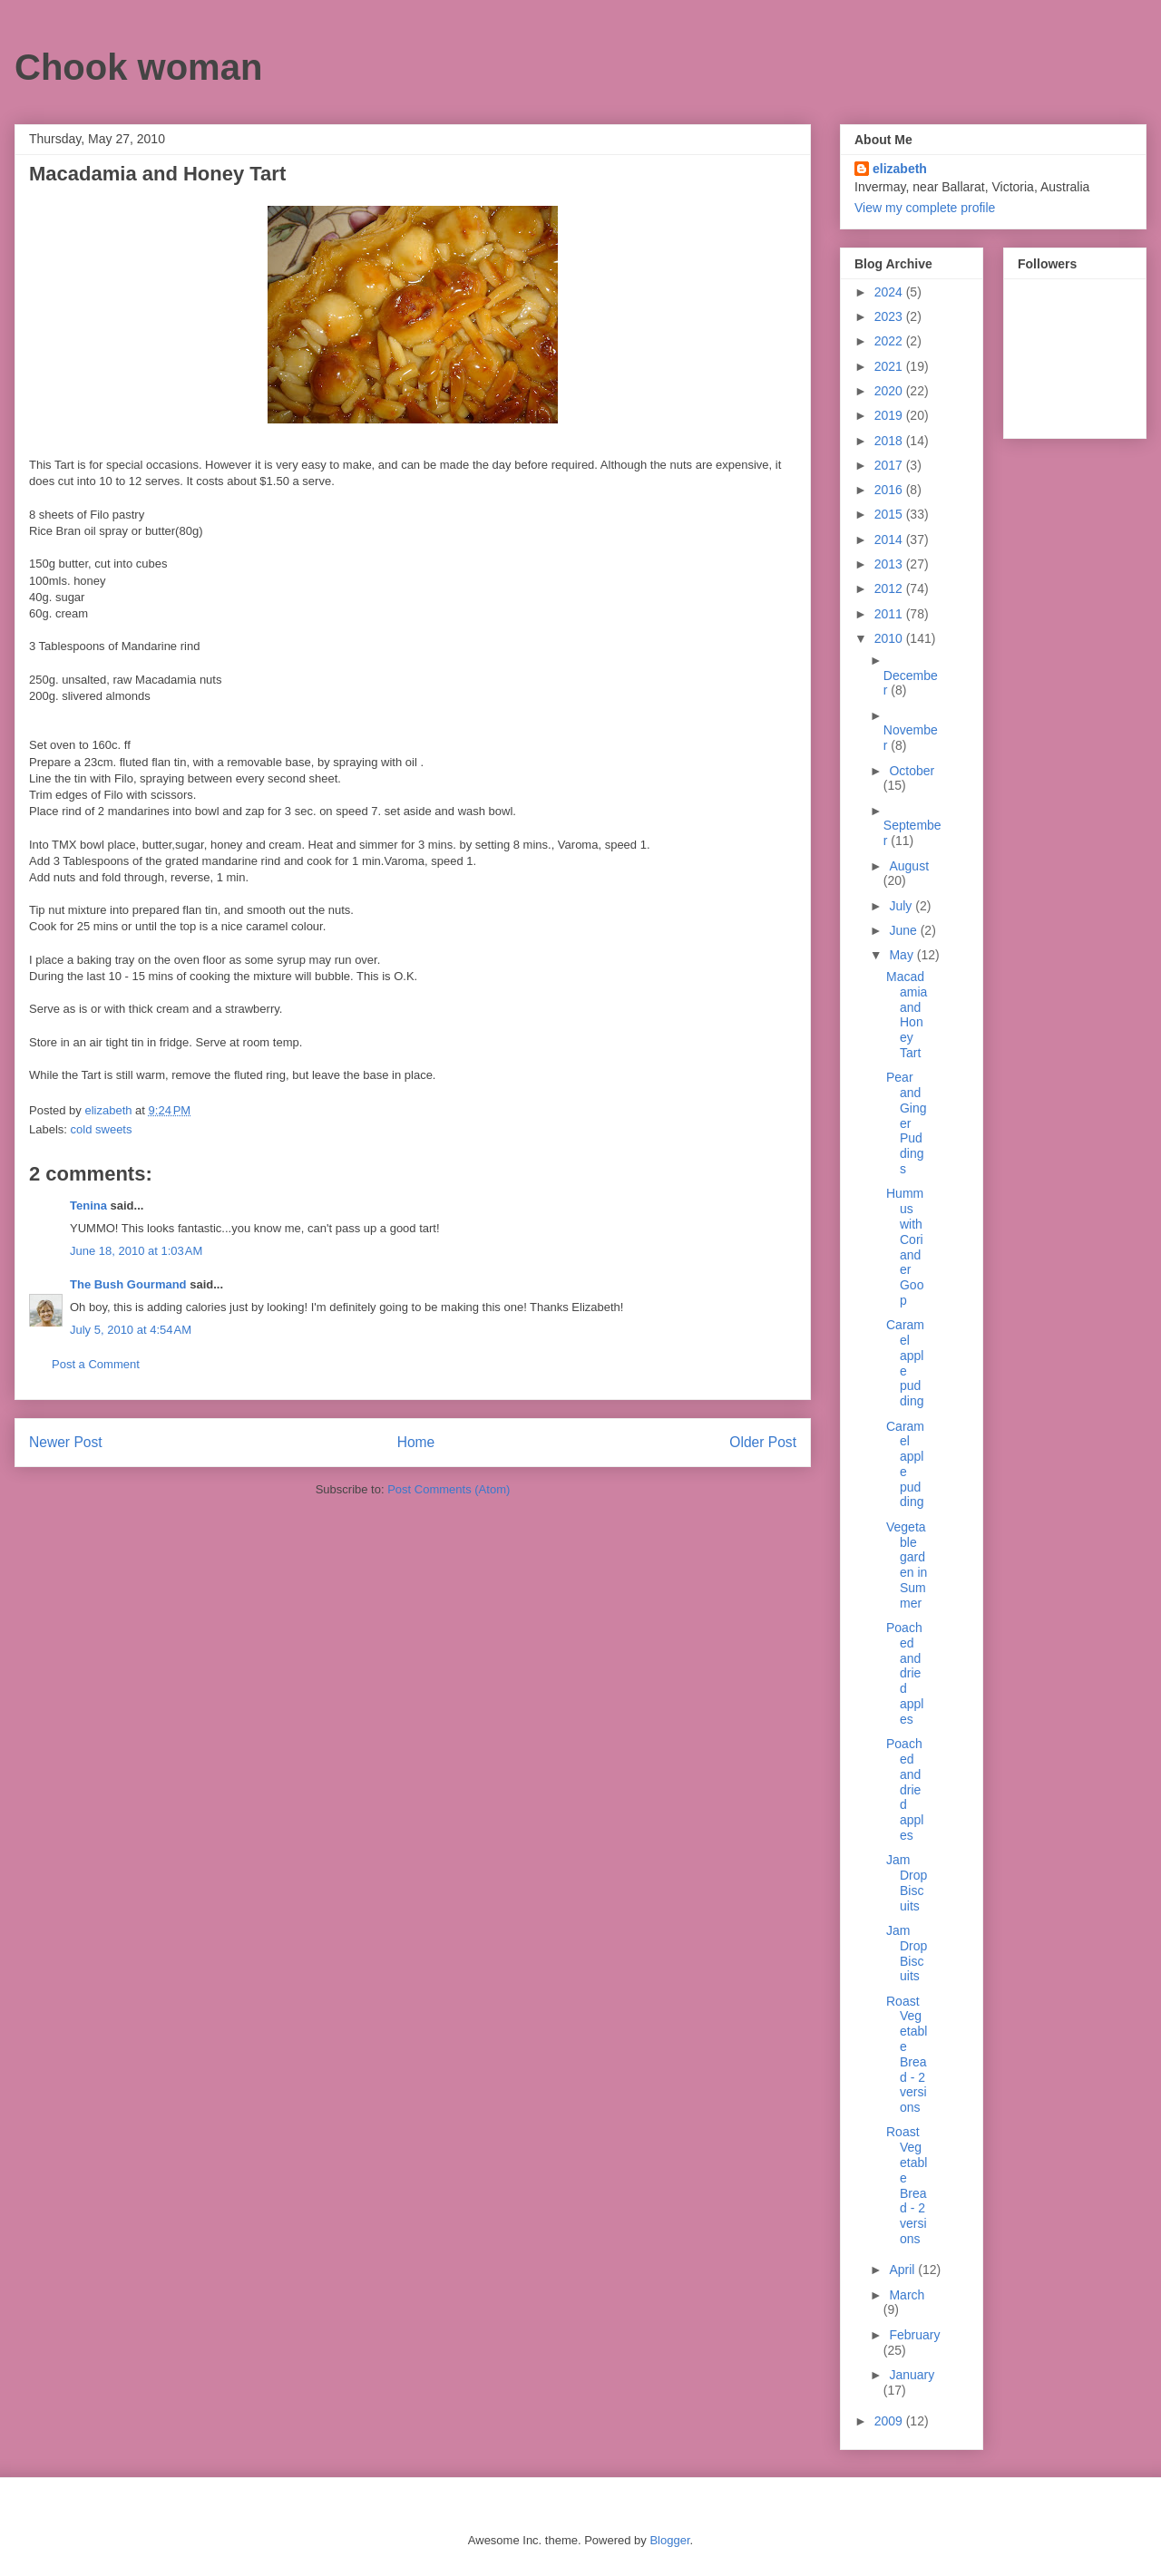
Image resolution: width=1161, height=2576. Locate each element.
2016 (890, 489)
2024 (890, 292)
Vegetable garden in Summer (906, 1565)
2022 (890, 341)
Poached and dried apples (904, 1673)
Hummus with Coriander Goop (904, 1246)
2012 (890, 588)
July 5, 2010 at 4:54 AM (130, 1330)
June (904, 930)
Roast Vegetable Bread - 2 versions (906, 2054)
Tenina (88, 1205)
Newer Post (65, 1442)
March (906, 2295)
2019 (890, 415)
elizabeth (900, 168)
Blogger (669, 2540)
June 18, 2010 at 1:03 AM (136, 1251)
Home (416, 1442)
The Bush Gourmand (128, 1284)
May (902, 955)
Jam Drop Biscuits (906, 1882)
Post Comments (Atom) (448, 1489)
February (914, 2335)
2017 (890, 465)
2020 (890, 391)
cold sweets (101, 1129)
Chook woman (138, 67)
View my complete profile (924, 207)
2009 (890, 2421)
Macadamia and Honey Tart (906, 1014)
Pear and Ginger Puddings (906, 1123)
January (911, 2374)
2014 (890, 539)
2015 (890, 514)
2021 (890, 366)
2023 (890, 316)
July (902, 906)
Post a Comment (96, 1364)
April (903, 2269)
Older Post (762, 1442)
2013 (890, 564)
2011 (890, 614)
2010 (890, 638)
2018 (890, 440)
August (909, 866)
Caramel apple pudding (905, 1362)
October (911, 770)
